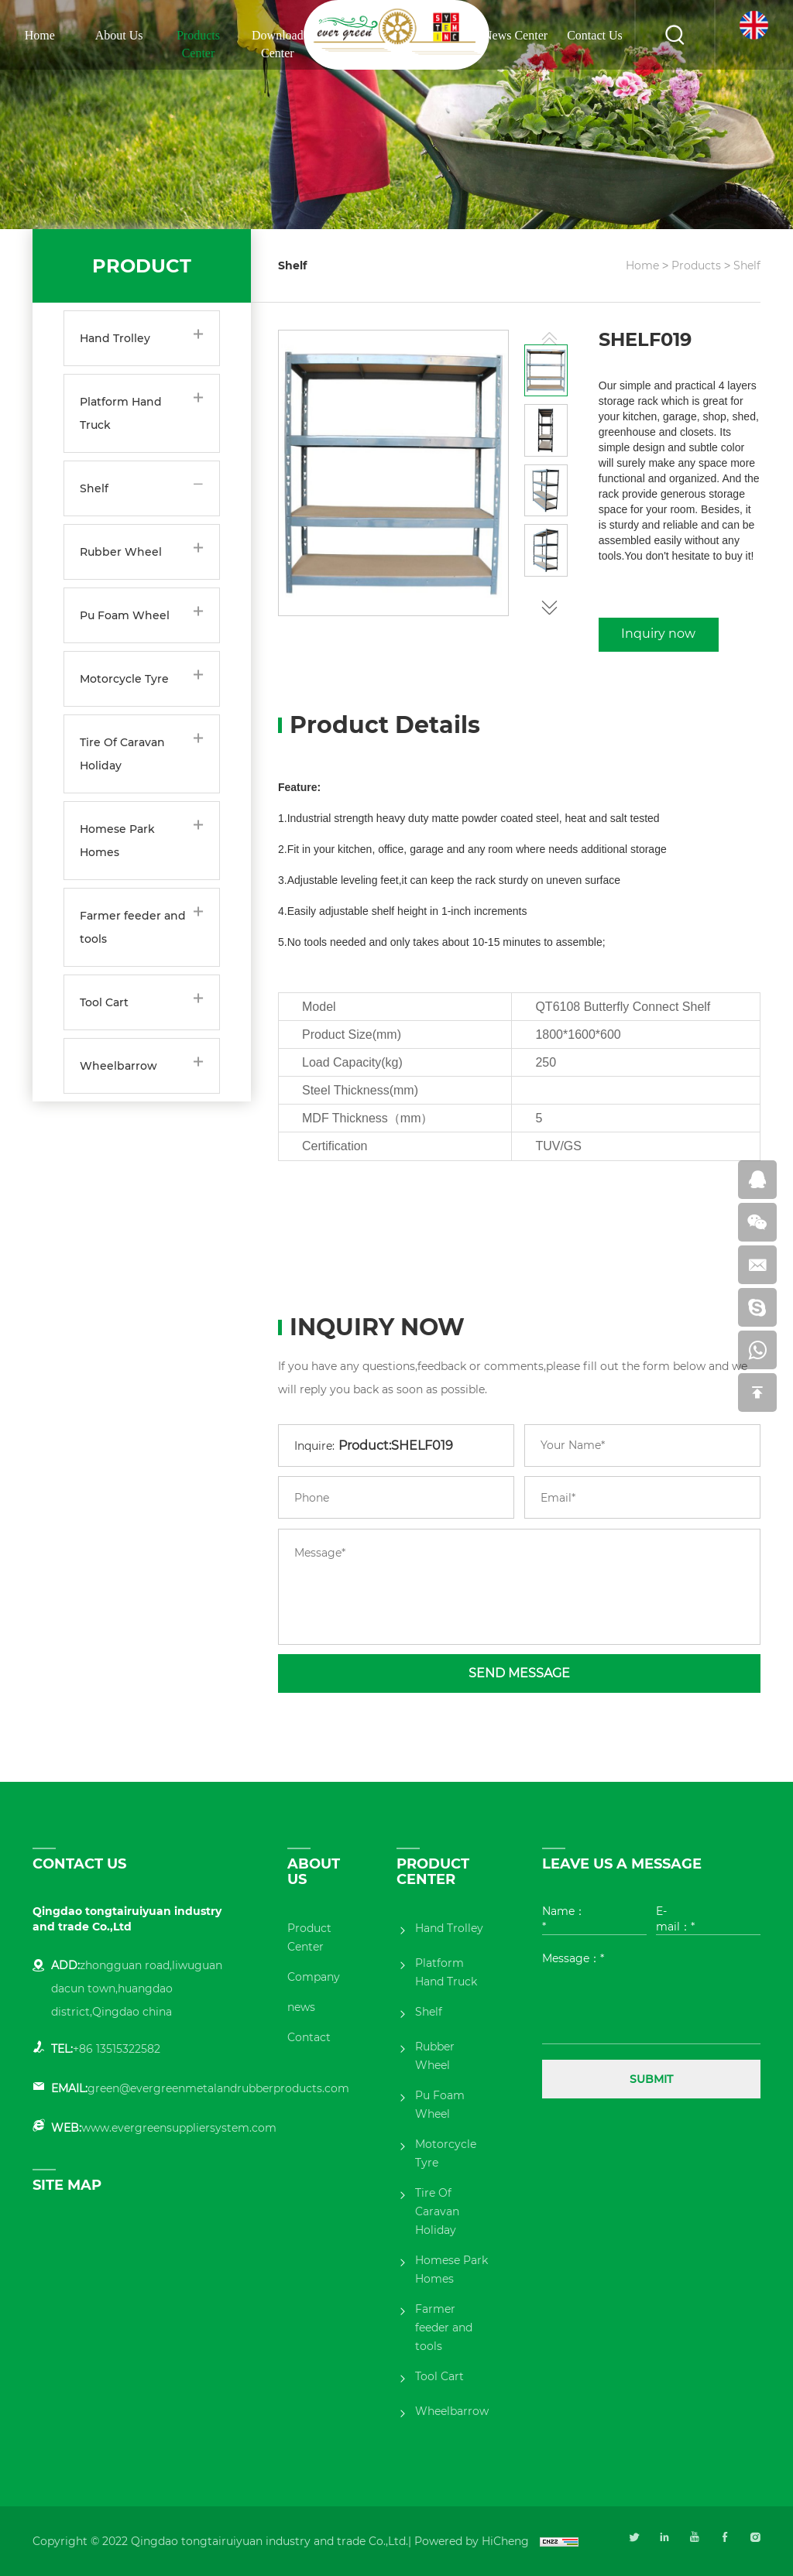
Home (40, 35)
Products (696, 265)
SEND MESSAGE (519, 1673)
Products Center (198, 44)
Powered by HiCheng (471, 2541)
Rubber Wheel (121, 552)
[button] (549, 604)
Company (313, 1977)
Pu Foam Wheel (125, 615)
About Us (119, 35)
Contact (309, 2037)
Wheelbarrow (118, 1066)
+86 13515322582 (116, 2049)
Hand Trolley (115, 338)
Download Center (278, 44)
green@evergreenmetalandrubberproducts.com (218, 2088)
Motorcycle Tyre (124, 679)
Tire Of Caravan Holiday (122, 753)
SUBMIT (651, 2079)
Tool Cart (104, 1002)
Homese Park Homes (117, 840)
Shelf (94, 488)
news (301, 2007)
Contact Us (595, 35)
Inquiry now (658, 633)
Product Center (309, 1937)
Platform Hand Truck (121, 413)
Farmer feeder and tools (133, 927)
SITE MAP (67, 2185)
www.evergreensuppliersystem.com (178, 2128)
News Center (515, 35)
